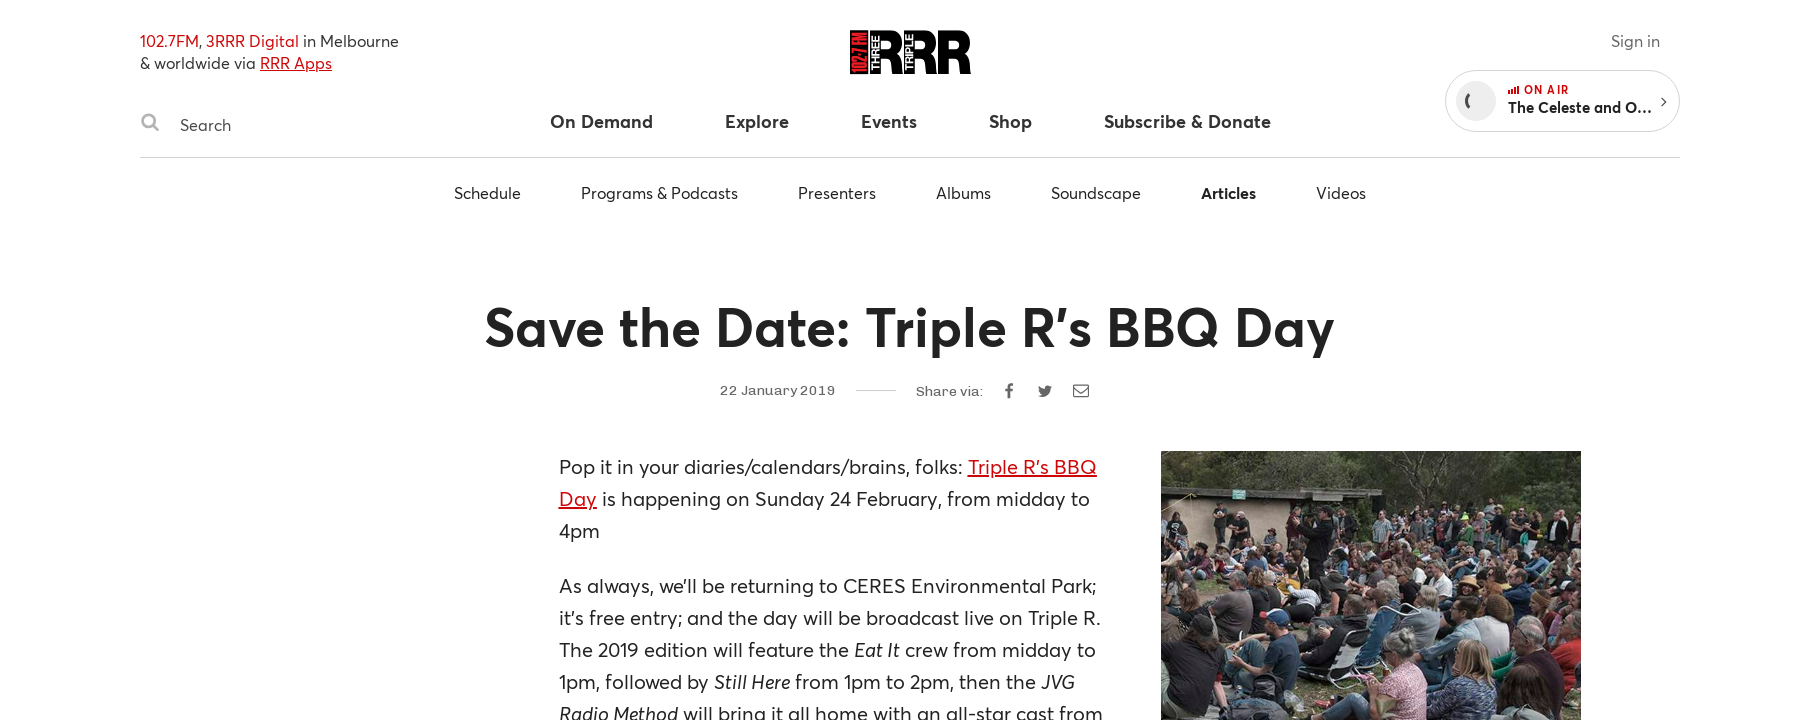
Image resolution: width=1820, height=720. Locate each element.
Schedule (487, 192)
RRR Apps (296, 62)
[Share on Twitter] (1045, 391)
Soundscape (1096, 192)
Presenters (837, 192)
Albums (963, 192)
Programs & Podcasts (659, 192)
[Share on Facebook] (1009, 391)
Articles (1228, 192)
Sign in (1635, 40)
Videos (1341, 192)
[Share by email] (1081, 391)
